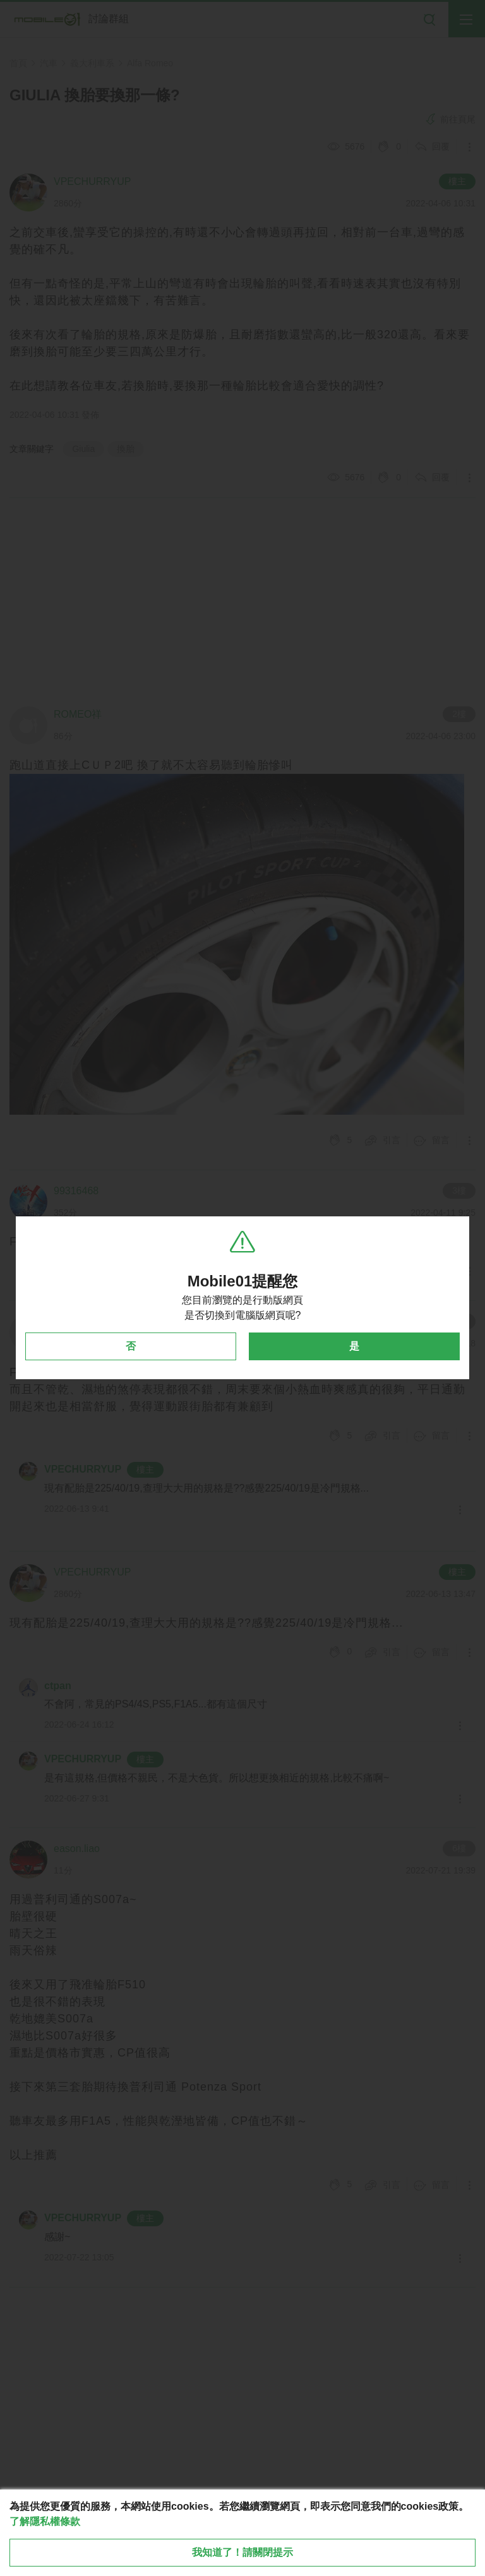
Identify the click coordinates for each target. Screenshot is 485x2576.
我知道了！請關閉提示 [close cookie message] (242, 2552)
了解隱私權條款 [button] (44, 2521)
